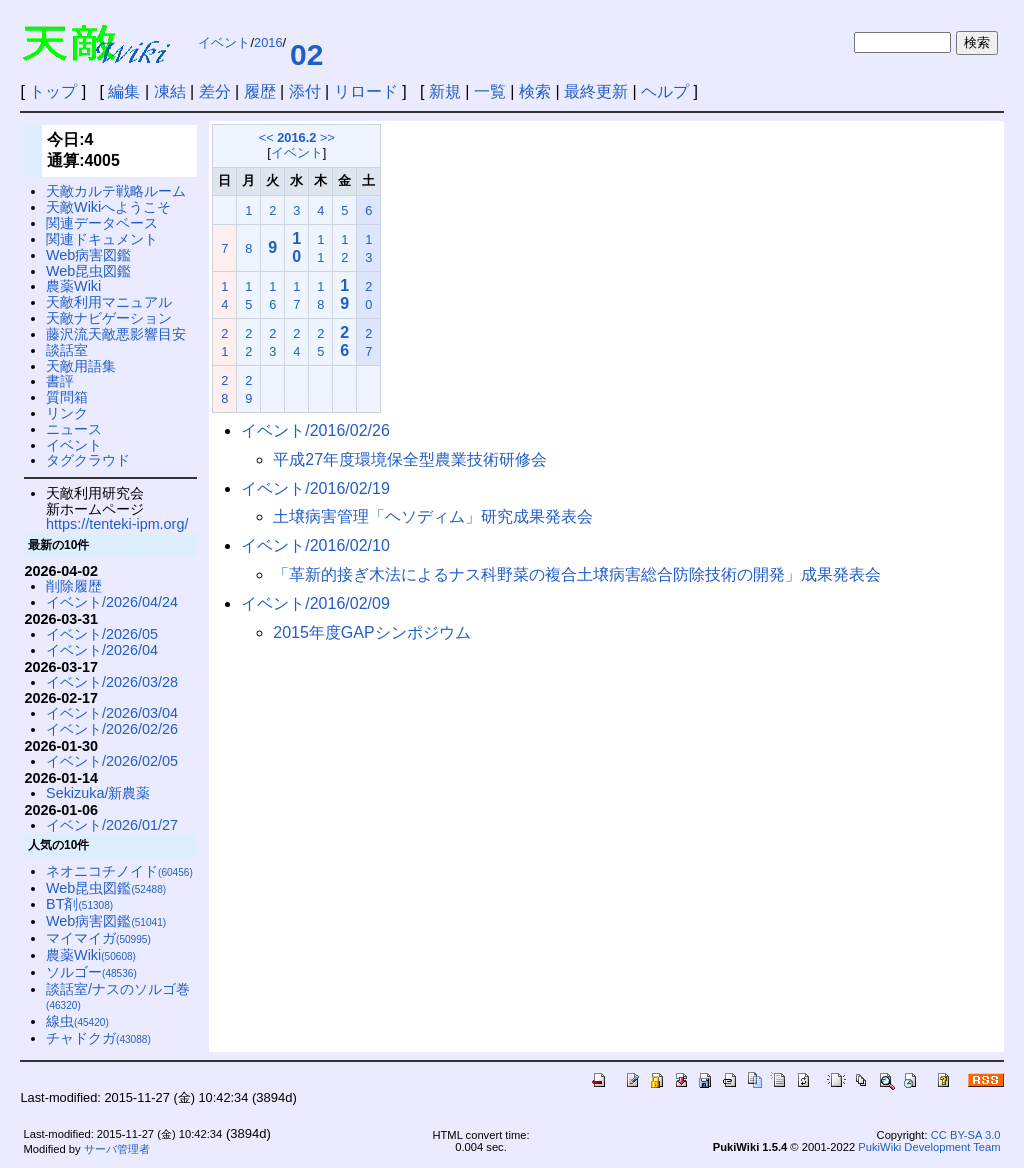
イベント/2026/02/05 (112, 761)
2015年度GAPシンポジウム (371, 632)
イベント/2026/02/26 (112, 729)
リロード (366, 91)
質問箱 (67, 397)
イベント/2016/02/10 (315, 545)
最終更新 (596, 91)
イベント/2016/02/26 (315, 430)
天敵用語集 (81, 366)
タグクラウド (88, 460)
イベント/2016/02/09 (315, 603)
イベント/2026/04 (102, 650)
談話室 (67, 350)
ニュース (74, 429)
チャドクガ (98, 1038)
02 (306, 54)
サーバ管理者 (117, 1149)
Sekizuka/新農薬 (98, 793)
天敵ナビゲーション (109, 318)
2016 (268, 42)
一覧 (490, 91)
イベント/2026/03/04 (112, 713)
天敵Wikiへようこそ (108, 207)
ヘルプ (665, 91)
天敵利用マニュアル (109, 302)
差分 (215, 91)
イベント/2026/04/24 (112, 602)
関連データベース (102, 223)
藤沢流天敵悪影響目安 (116, 334)
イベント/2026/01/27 (112, 825)
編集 (124, 91)
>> (327, 137)
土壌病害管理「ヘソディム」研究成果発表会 (433, 516)
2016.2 (296, 137)
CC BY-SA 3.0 (966, 1135)
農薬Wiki (73, 286)
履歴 (260, 91)
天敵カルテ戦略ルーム (116, 191)
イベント (224, 42)
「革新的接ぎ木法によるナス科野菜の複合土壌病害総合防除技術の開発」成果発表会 (577, 574)
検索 (535, 91)
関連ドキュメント (102, 239)
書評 (60, 381)
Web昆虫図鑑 (88, 271)
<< (266, 137)
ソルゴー (91, 972)
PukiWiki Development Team (929, 1147)
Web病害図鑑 (88, 255)
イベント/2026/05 (102, 634)
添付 (305, 91)
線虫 (77, 1021)
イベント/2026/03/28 (112, 682)
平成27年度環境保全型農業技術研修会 (410, 459)
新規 (445, 91)
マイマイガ (98, 938)
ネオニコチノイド (119, 871)
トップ (53, 91)
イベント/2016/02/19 (315, 488)
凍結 (170, 91)
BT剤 (79, 904)
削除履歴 (74, 586)
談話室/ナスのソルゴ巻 (118, 996)
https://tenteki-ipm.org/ (117, 524)
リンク (67, 413)
